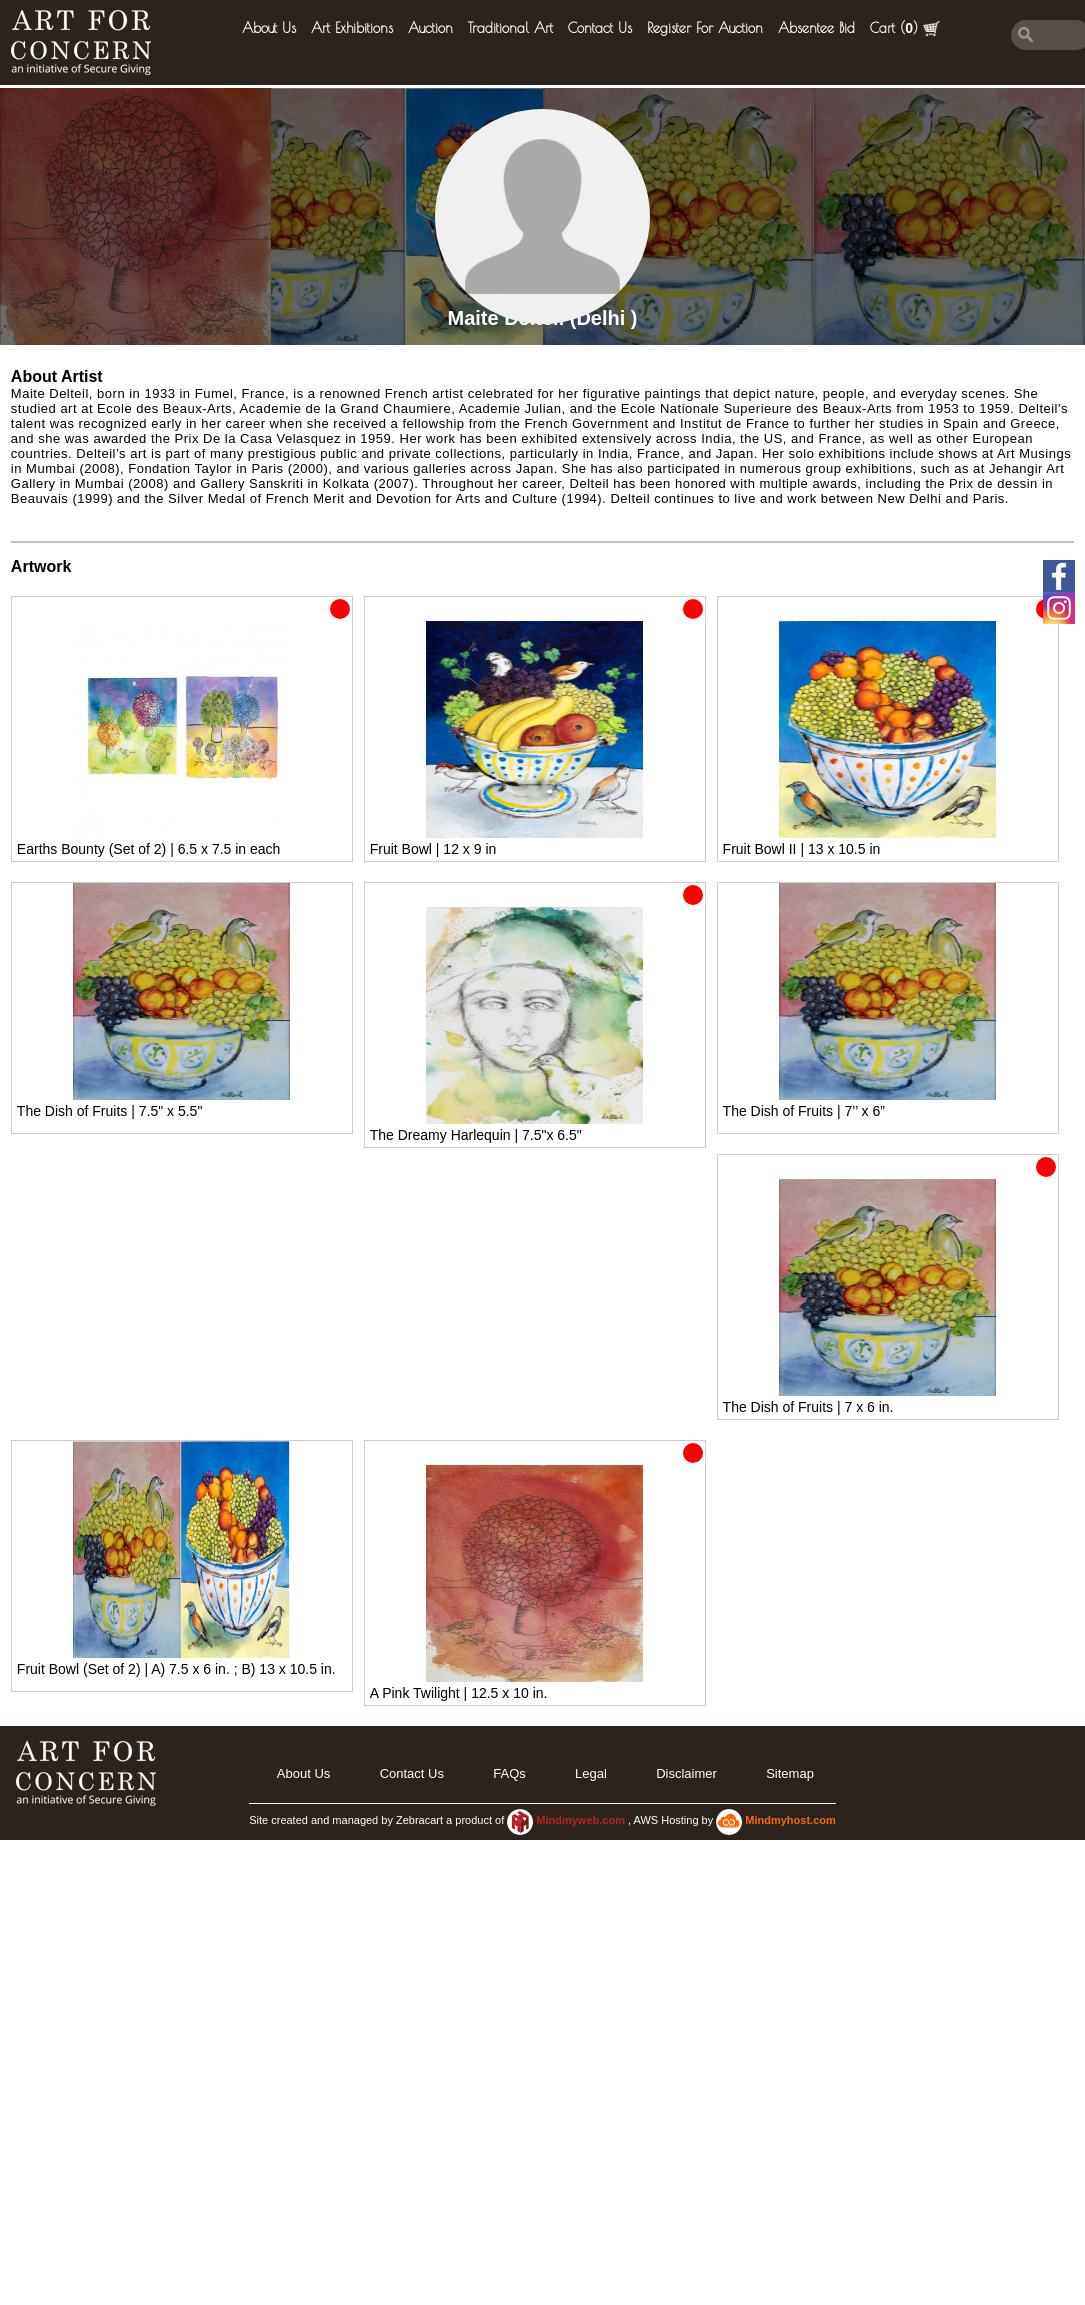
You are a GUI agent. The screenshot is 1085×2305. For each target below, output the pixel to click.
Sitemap (790, 1773)
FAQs (509, 1773)
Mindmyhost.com (790, 1820)
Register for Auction (705, 28)
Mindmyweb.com (582, 1820)
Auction (430, 28)
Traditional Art (510, 28)
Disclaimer (686, 1773)
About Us (269, 28)
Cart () (905, 28)
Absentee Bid (816, 28)
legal (591, 1773)
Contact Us (600, 28)
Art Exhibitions (352, 28)
